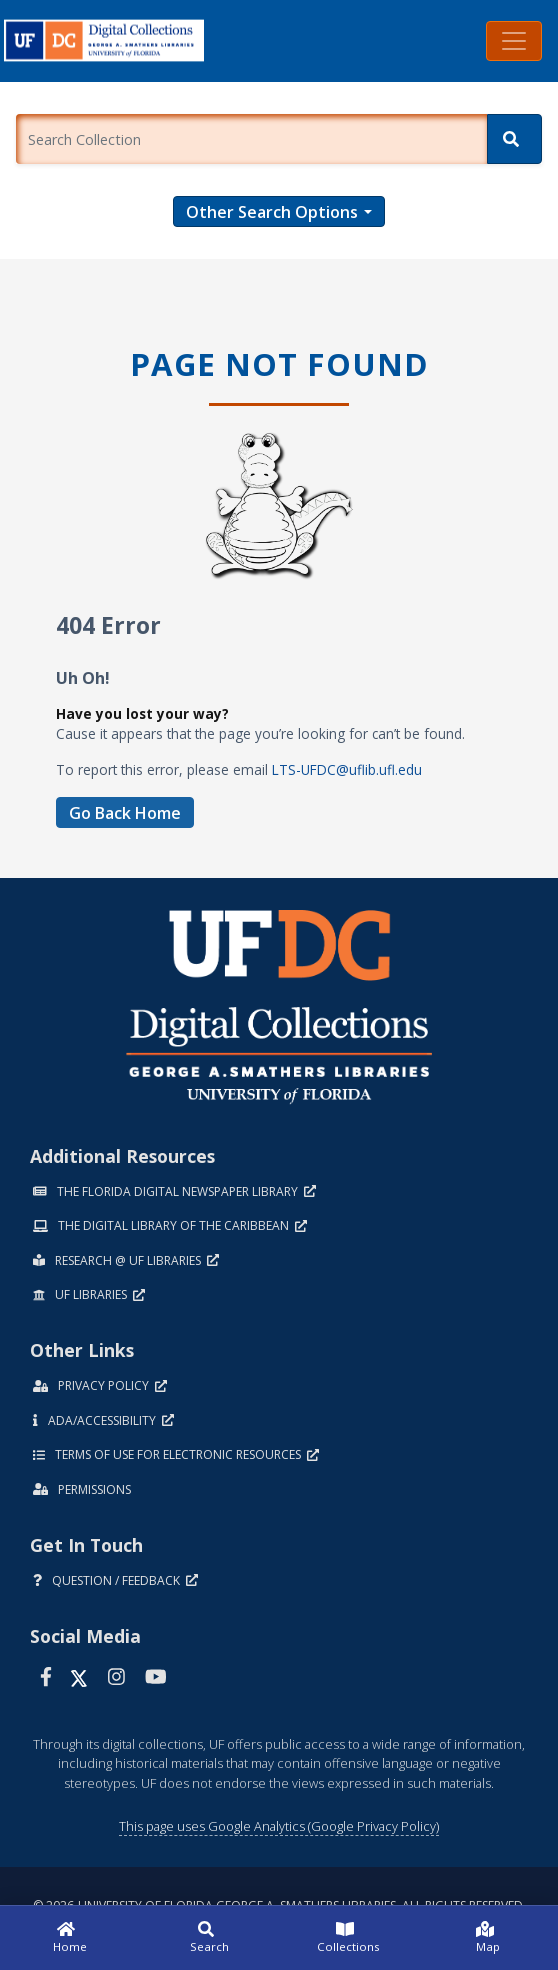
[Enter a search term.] (251, 139)
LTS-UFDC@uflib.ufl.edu (347, 769)
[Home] (70, 1938)
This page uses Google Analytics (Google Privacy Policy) (279, 1826)
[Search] (514, 139)
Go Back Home (125, 813)
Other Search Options (272, 212)
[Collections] (349, 1938)
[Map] (489, 1938)
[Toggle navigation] (514, 41)
